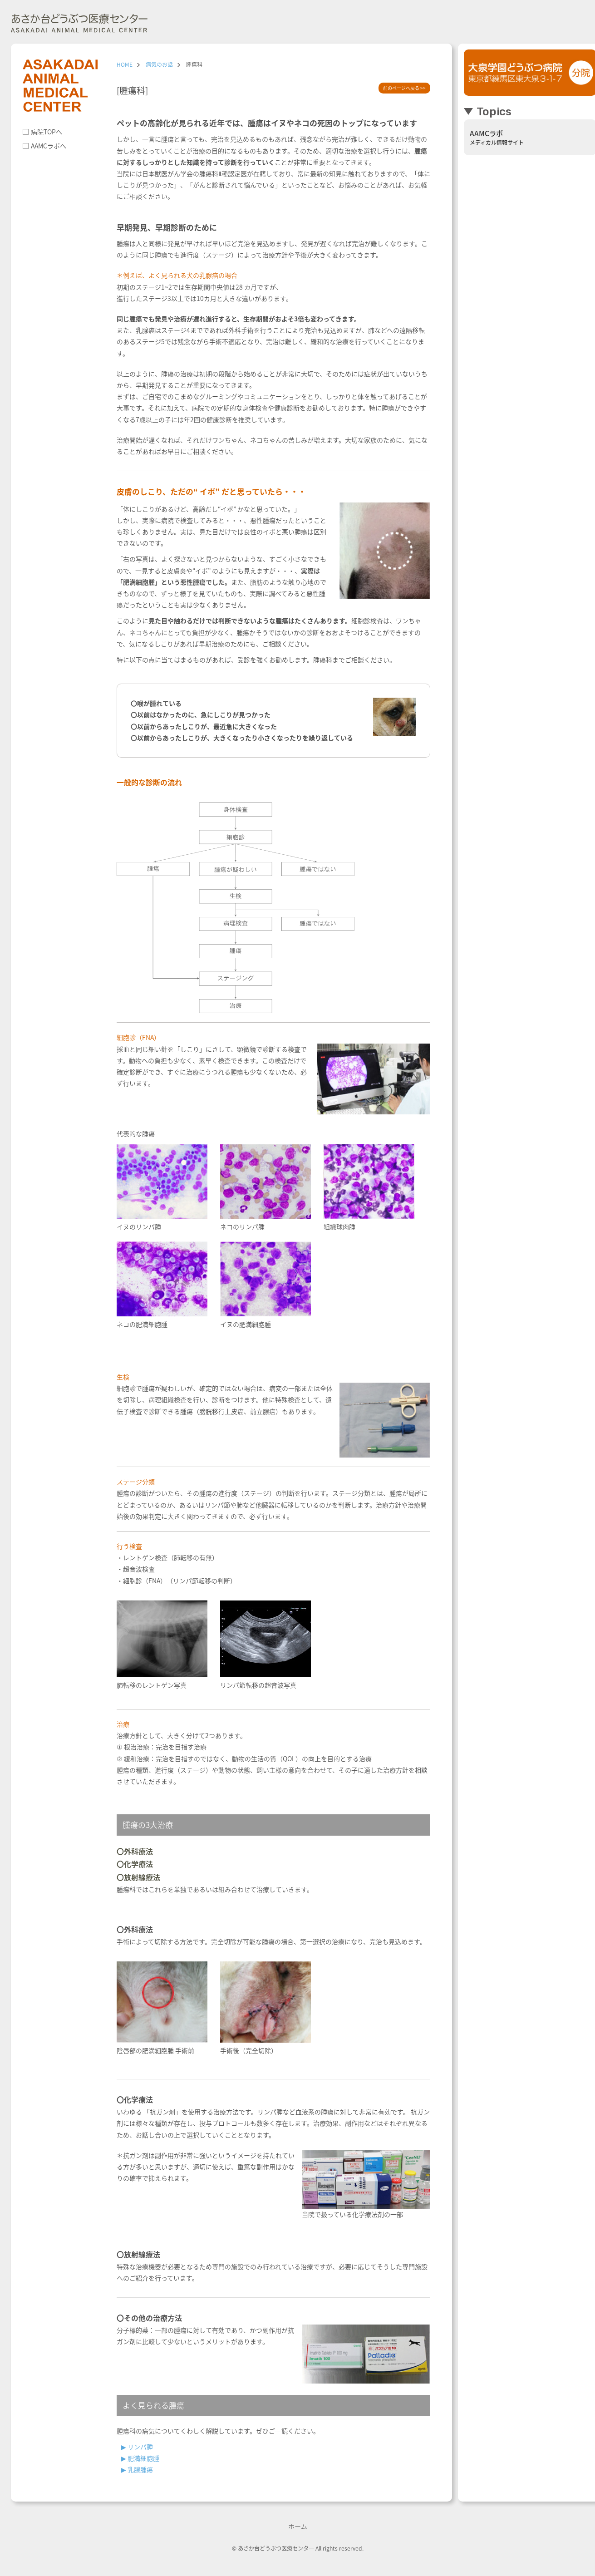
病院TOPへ (46, 131)
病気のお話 (159, 64)
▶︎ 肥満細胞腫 (140, 2458)
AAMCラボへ (48, 145)
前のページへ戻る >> (404, 87)
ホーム (297, 2526)
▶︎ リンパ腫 (137, 2446)
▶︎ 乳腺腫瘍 (137, 2469)
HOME (125, 64)
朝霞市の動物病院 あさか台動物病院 (79, 25)
